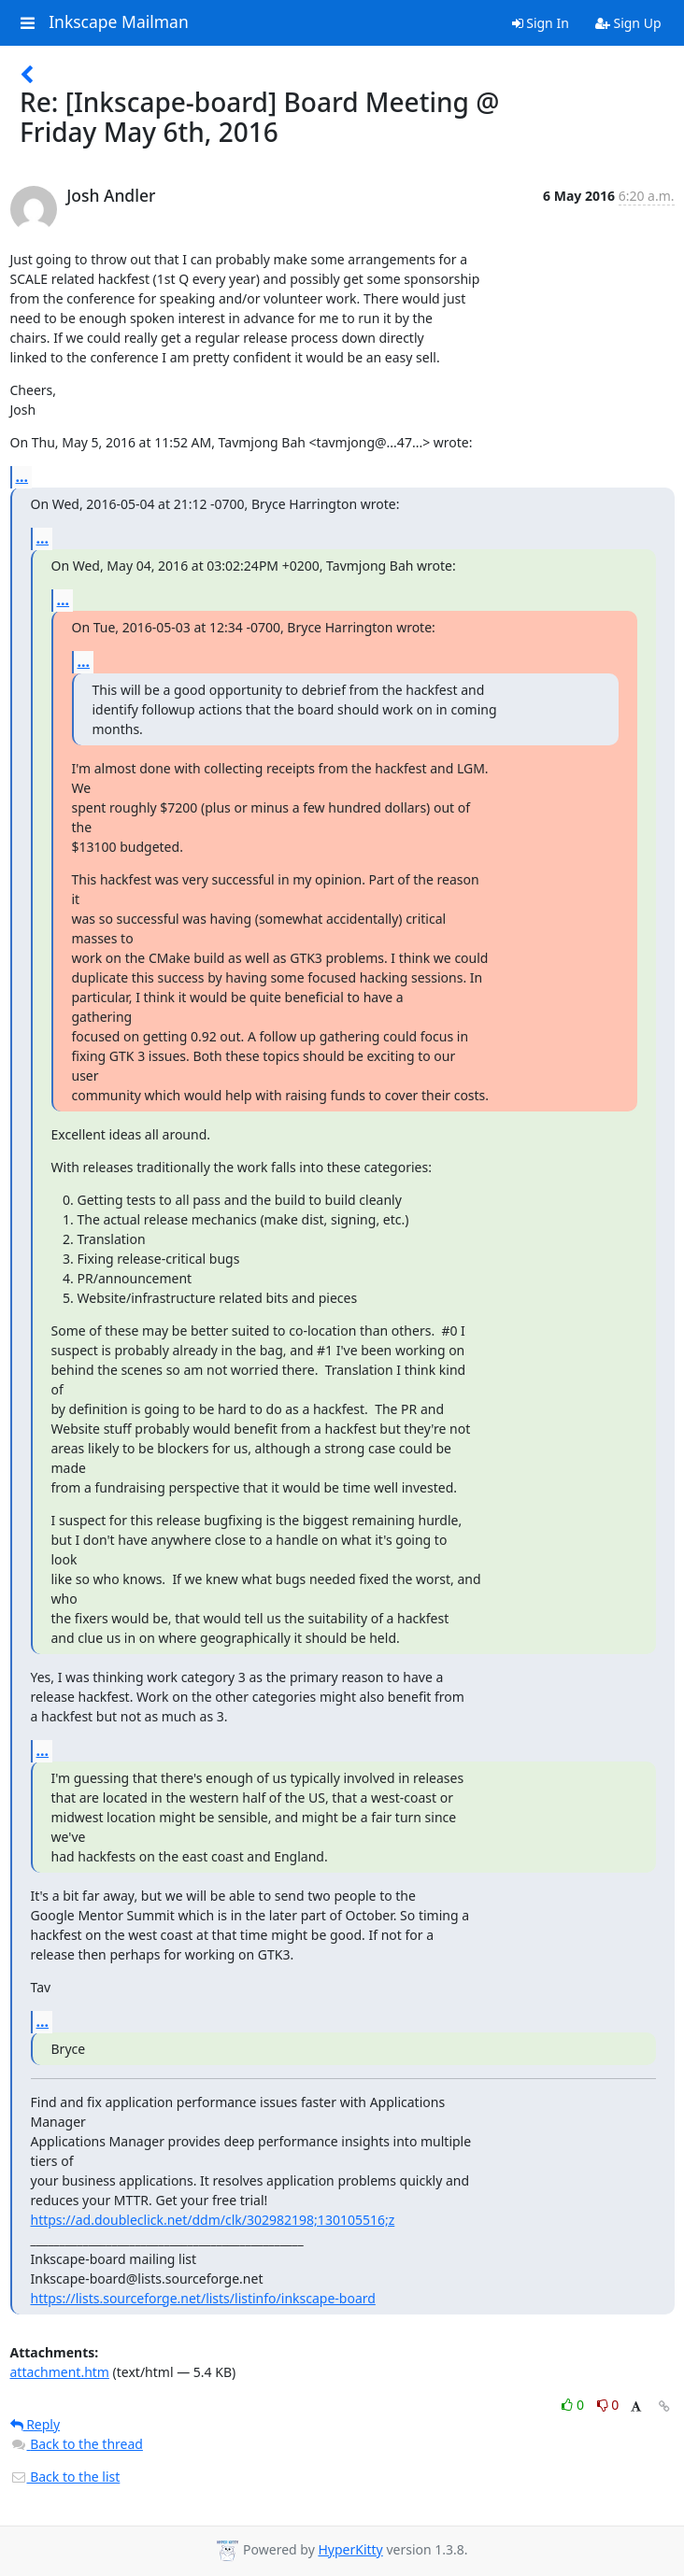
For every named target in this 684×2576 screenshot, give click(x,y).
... (22, 476)
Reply (35, 2424)
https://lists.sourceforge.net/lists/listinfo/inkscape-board (203, 2298)
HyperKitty (350, 2549)
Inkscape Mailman (119, 22)
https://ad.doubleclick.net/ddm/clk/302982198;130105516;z (213, 2220)
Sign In (540, 23)
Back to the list (65, 2476)
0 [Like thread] (574, 2404)
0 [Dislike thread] (608, 2404)
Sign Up (628, 23)
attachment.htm (59, 2372)
